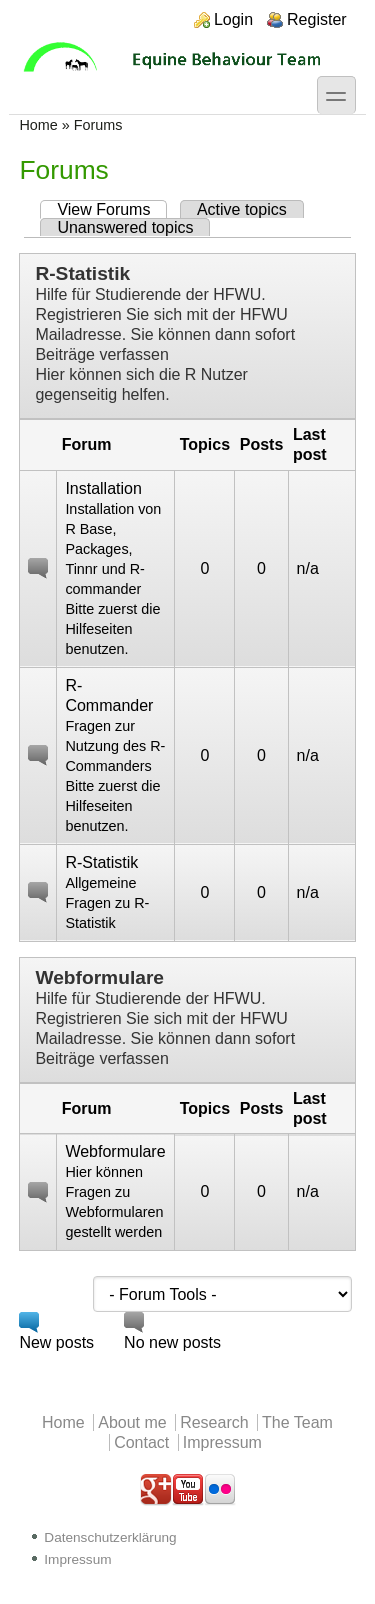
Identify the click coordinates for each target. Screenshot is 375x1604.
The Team (297, 1422)
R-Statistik (82, 273)
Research (214, 1422)
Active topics (242, 209)
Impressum (222, 1442)
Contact (141, 1442)
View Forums (112, 209)
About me (132, 1422)
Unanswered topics (125, 227)
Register (317, 19)
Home (38, 125)
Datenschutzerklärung (110, 1537)
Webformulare (99, 977)
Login (233, 19)
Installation (103, 488)
